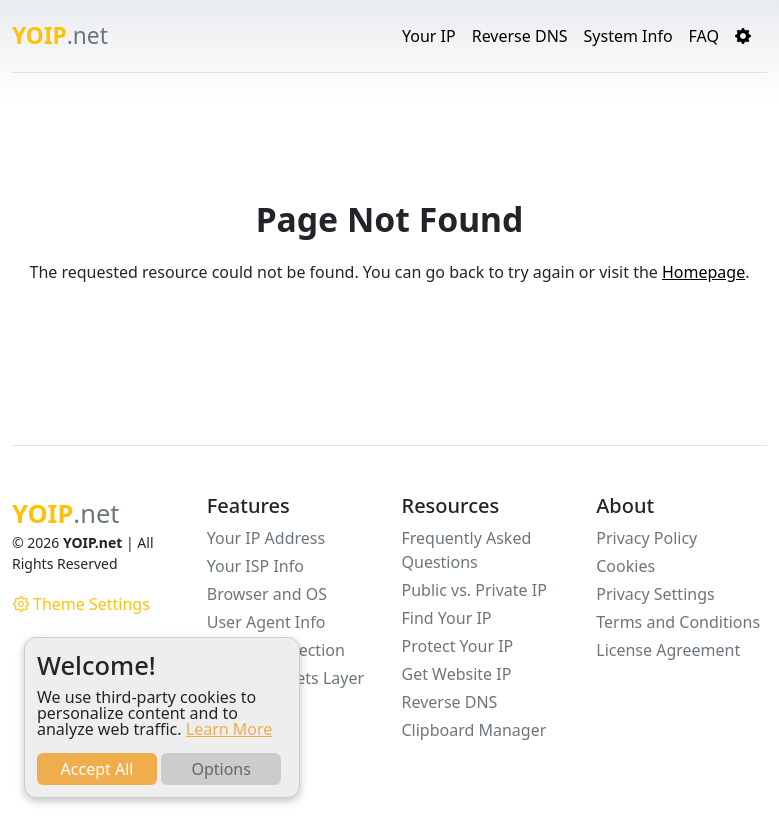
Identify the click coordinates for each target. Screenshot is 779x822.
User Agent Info (266, 622)
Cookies (625, 566)
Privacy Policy (646, 538)
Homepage (703, 272)
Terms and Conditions (678, 622)
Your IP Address (266, 538)
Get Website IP (457, 674)
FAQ (704, 36)
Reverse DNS (520, 36)
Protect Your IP (458, 646)
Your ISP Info (255, 566)
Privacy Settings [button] (655, 594)
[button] (743, 36)
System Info (628, 36)
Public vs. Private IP (474, 590)
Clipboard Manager (474, 730)
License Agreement (668, 650)
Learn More (229, 729)
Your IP (429, 36)
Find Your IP (447, 618)
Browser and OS (267, 594)
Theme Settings (81, 604)
